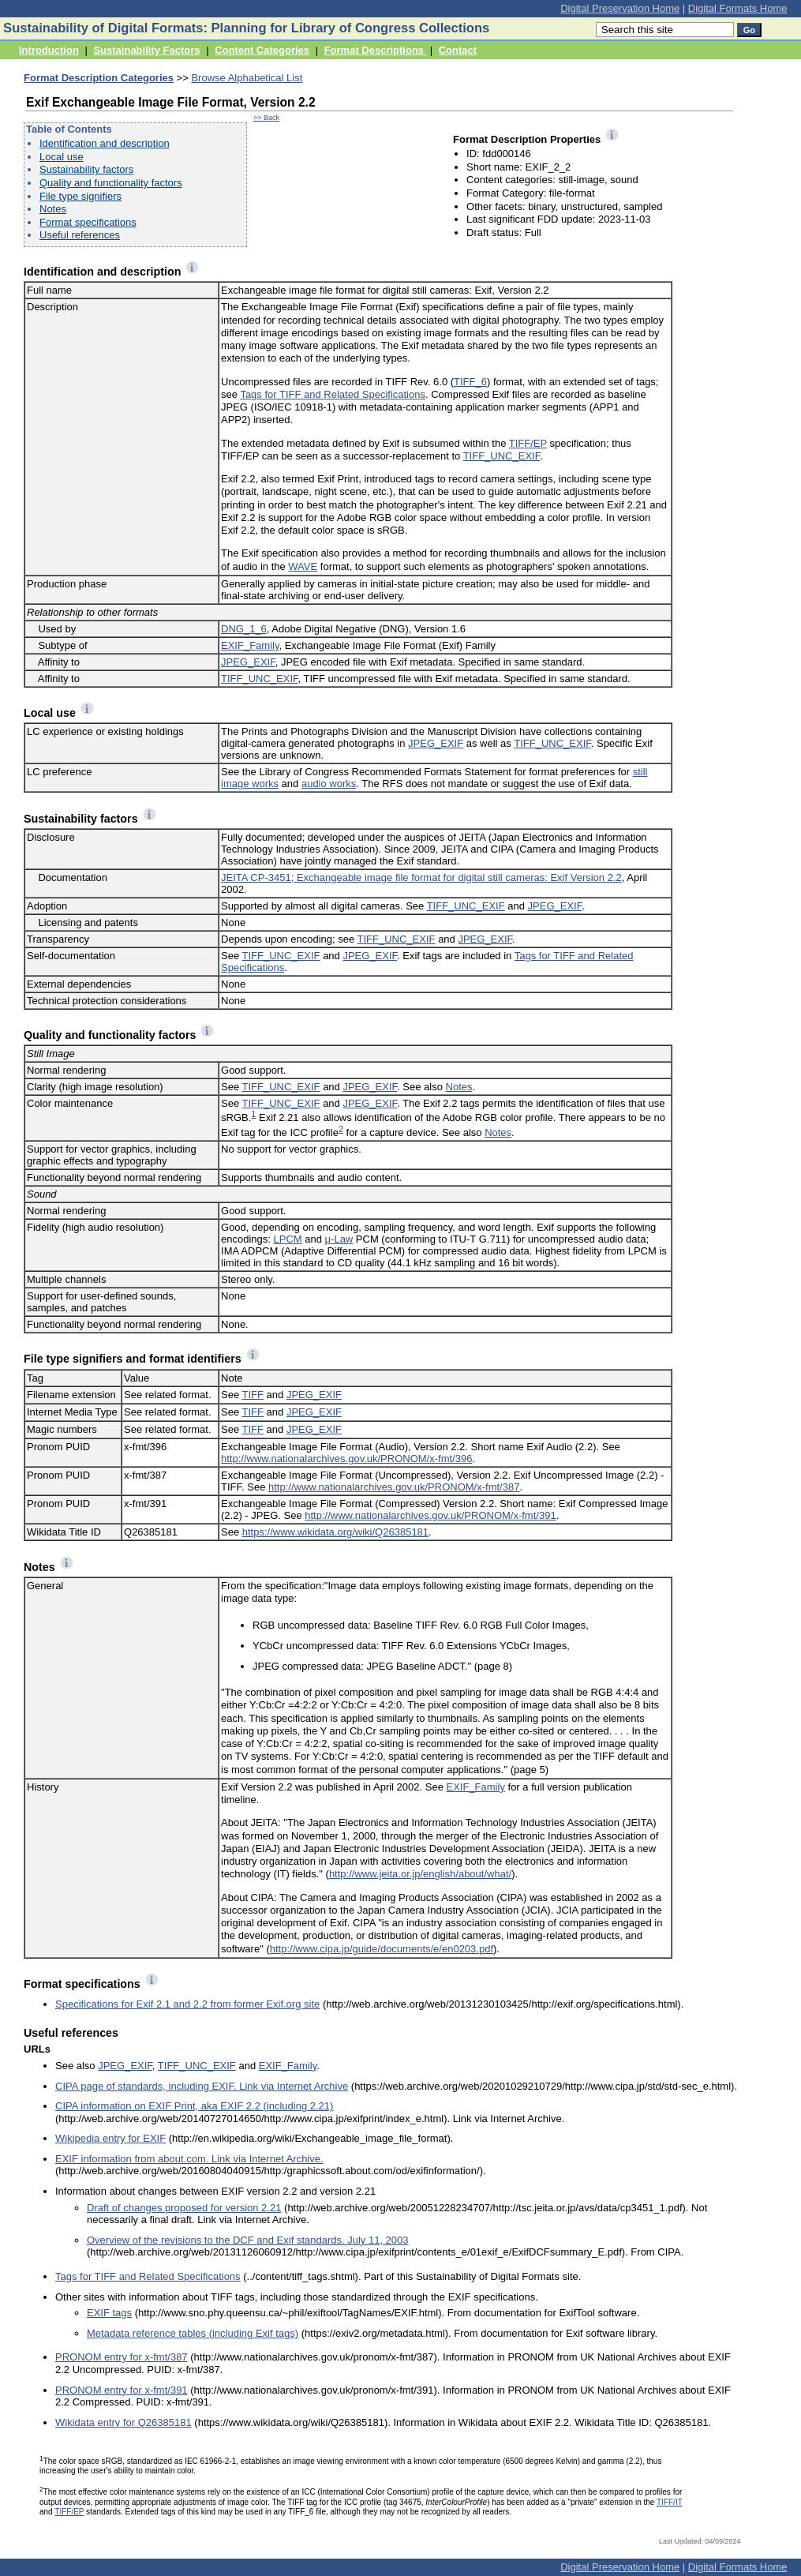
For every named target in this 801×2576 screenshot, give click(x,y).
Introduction (49, 50)
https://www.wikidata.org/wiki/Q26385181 (335, 1532)
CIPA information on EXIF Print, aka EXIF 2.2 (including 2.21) (194, 2106)
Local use (61, 157)
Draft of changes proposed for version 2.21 (184, 2208)
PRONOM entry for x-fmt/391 (121, 2390)
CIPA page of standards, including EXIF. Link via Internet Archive (201, 2086)
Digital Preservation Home (619, 8)
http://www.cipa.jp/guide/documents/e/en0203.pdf (381, 1949)
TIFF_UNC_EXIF (502, 456)
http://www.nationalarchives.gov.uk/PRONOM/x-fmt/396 (346, 1458)
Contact (458, 50)
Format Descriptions (375, 50)
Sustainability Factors (146, 50)
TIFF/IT (670, 2502)
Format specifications (88, 222)
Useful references (79, 235)
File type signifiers (80, 196)
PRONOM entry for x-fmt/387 (121, 2357)
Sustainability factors (86, 169)
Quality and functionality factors (110, 183)
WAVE (302, 566)
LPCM (288, 1239)
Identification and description (104, 143)
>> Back (266, 118)
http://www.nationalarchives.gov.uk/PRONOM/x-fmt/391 (430, 1515)
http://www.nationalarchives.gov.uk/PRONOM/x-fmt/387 (393, 1487)
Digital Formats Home (738, 8)
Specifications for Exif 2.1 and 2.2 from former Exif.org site (187, 2004)
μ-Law (339, 1239)
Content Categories (262, 50)
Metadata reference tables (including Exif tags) (192, 2333)
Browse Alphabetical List (246, 78)
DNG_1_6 (244, 629)
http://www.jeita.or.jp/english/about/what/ (420, 1874)
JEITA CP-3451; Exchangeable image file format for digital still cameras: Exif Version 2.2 (421, 877)
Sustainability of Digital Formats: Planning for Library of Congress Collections (246, 28)
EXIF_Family (250, 645)
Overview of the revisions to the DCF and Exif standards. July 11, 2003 (248, 2240)
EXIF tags (109, 2313)
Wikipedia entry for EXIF (110, 2138)
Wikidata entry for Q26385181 (123, 2422)
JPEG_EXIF (248, 662)
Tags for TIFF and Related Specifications (332, 394)
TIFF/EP (528, 443)
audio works (328, 783)
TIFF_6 (470, 382)
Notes (52, 209)
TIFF (253, 1394)
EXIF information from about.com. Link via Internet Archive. (189, 2159)
